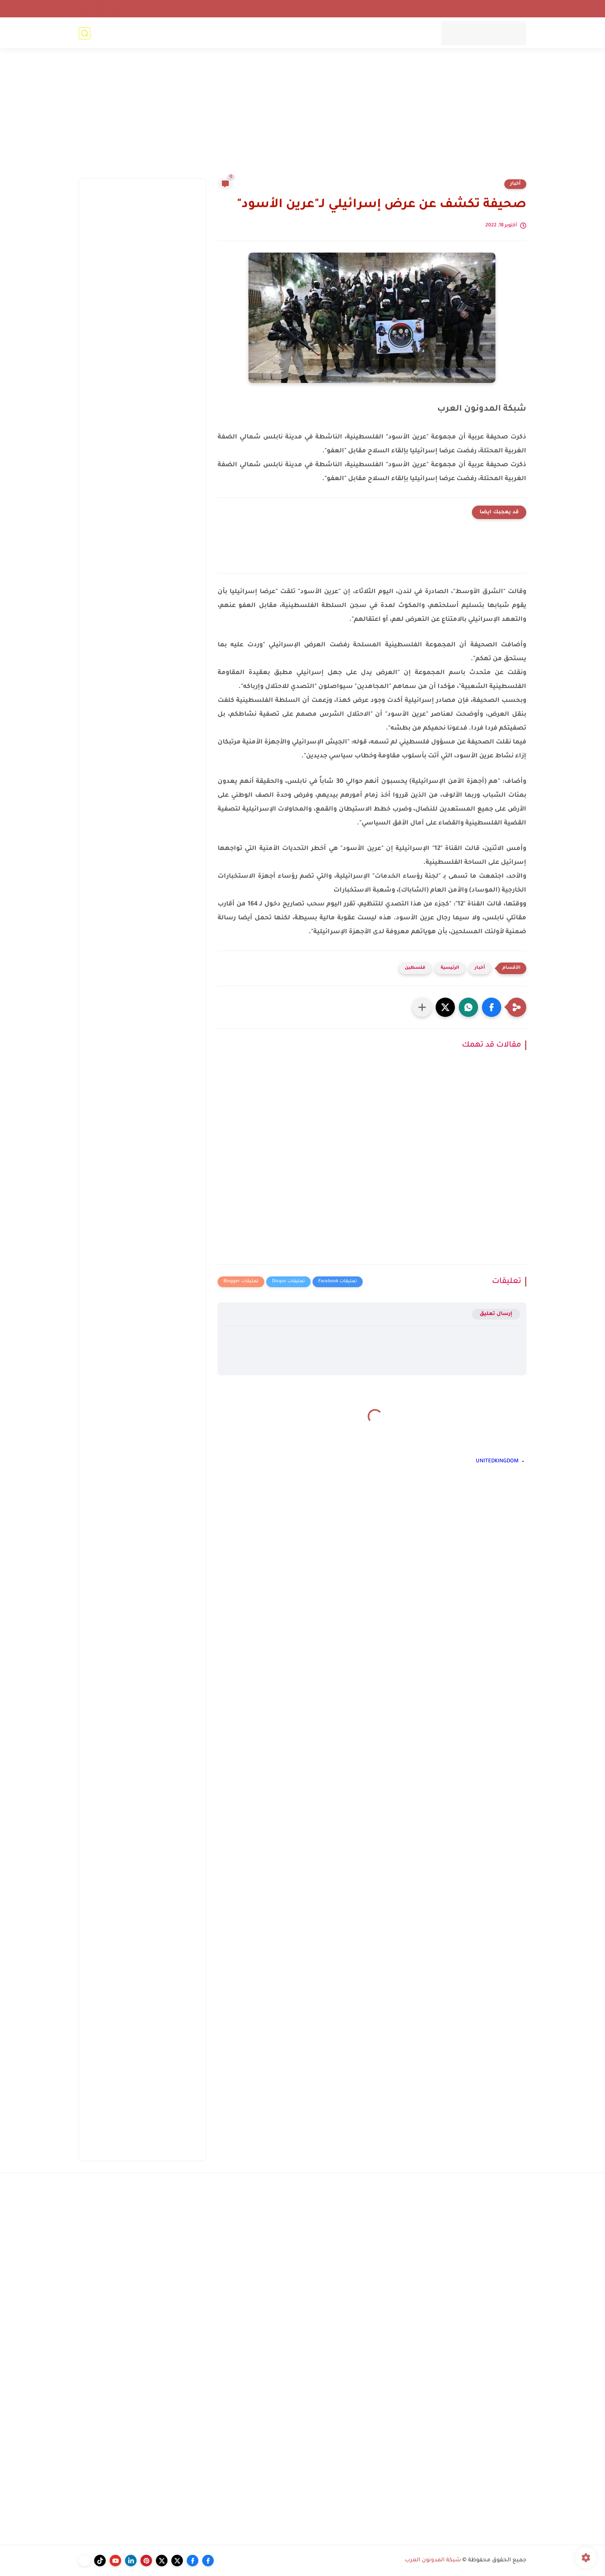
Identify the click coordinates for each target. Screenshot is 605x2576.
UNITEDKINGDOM (403, 33)
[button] (491, 1007)
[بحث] (84, 33)
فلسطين (415, 968)
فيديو (156, 33)
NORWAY (361, 33)
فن (173, 33)
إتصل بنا (514, 8)
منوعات (193, 33)
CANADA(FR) (297, 33)
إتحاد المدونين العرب (445, 8)
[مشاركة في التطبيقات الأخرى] (422, 1007)
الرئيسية (450, 968)
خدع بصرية (225, 33)
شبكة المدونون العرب (433, 2560)
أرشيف (486, 8)
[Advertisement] (302, 118)
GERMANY (260, 33)
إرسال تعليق (496, 1314)
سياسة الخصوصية (391, 8)
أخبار (515, 184)
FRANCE (332, 33)
